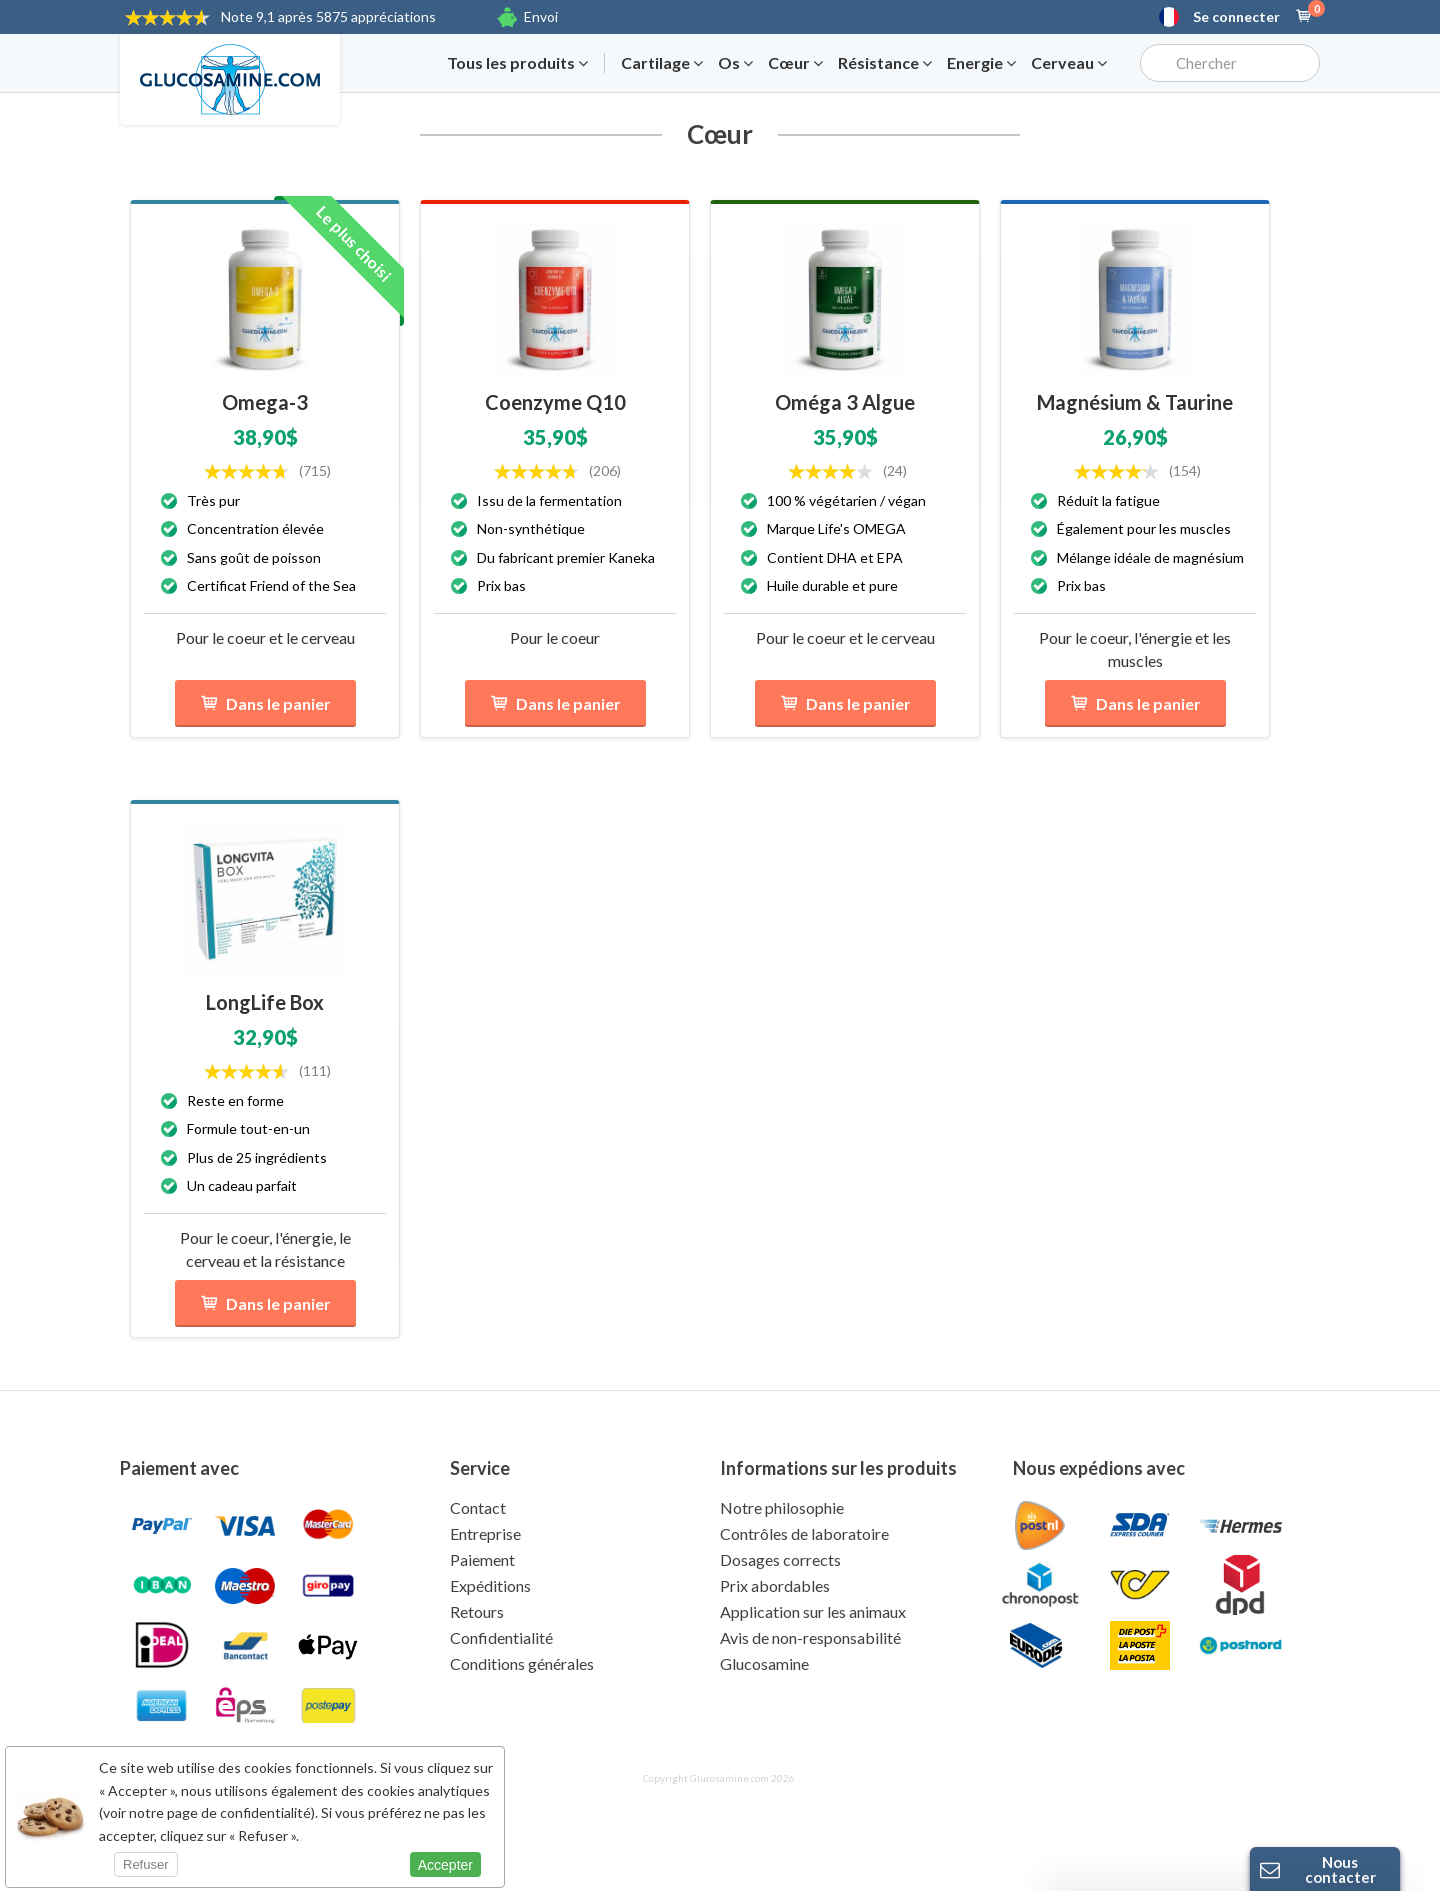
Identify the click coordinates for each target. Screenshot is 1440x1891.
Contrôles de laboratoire (804, 1533)
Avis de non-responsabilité (810, 1637)
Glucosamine (764, 1663)
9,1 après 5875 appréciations (328, 16)
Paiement (482, 1559)
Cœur (795, 63)
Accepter (445, 1865)
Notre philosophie (782, 1507)
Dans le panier (265, 703)
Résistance (885, 63)
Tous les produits (517, 63)
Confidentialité (501, 1637)
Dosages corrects (780, 1559)
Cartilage (662, 63)
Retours (477, 1611)
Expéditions (490, 1585)
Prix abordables (775, 1585)
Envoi (541, 16)
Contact (478, 1507)
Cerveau (1069, 63)
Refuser (146, 1864)
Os (735, 63)
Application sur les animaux (813, 1611)
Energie (981, 63)
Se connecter (1236, 17)
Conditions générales (522, 1663)
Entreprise (485, 1533)
